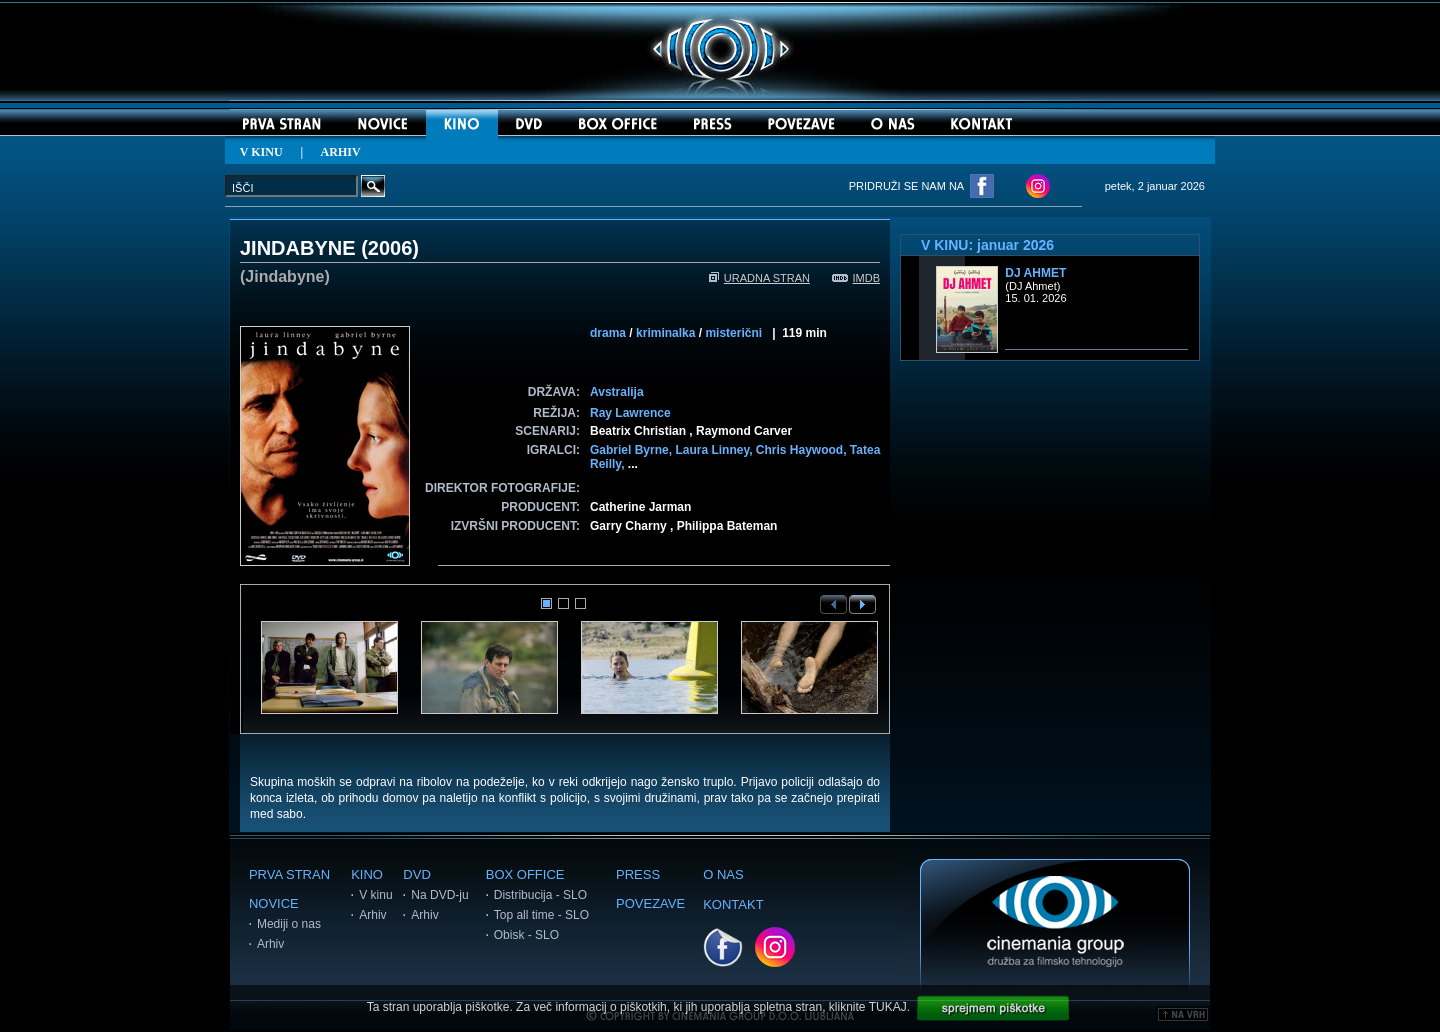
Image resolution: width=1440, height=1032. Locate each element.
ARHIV (341, 152)
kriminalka (665, 333)
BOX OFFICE (525, 874)
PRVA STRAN (289, 874)
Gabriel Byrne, (632, 450)
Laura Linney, (715, 450)
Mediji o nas (289, 924)
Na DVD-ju (439, 895)
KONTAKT (733, 904)
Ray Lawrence (630, 413)
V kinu (375, 895)
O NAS (723, 874)
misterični (733, 333)
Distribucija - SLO (540, 895)
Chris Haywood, (803, 450)
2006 (390, 248)
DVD (416, 874)
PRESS (638, 874)
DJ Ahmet (1035, 273)
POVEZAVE (650, 903)
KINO (367, 874)
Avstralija (617, 392)
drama (608, 333)
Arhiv (270, 944)
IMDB (856, 278)
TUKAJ (888, 1007)
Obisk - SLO (526, 935)
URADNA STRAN (759, 278)
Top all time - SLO (541, 915)
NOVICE (274, 903)
